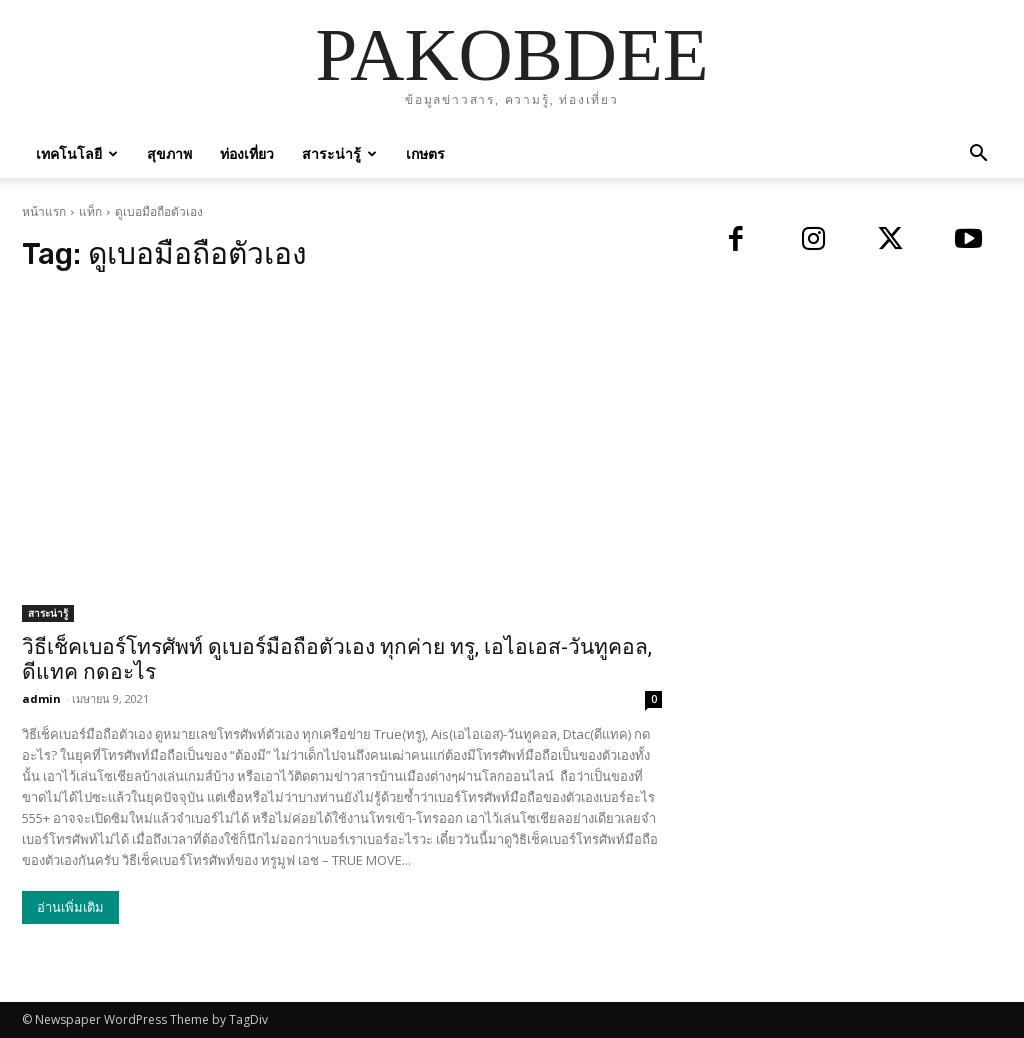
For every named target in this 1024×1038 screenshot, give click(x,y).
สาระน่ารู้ (339, 153)
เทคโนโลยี (77, 153)
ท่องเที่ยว (247, 153)
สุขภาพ (169, 153)
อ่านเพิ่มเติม (70, 907)
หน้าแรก (44, 211)
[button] (978, 155)
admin (41, 698)
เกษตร (425, 153)
